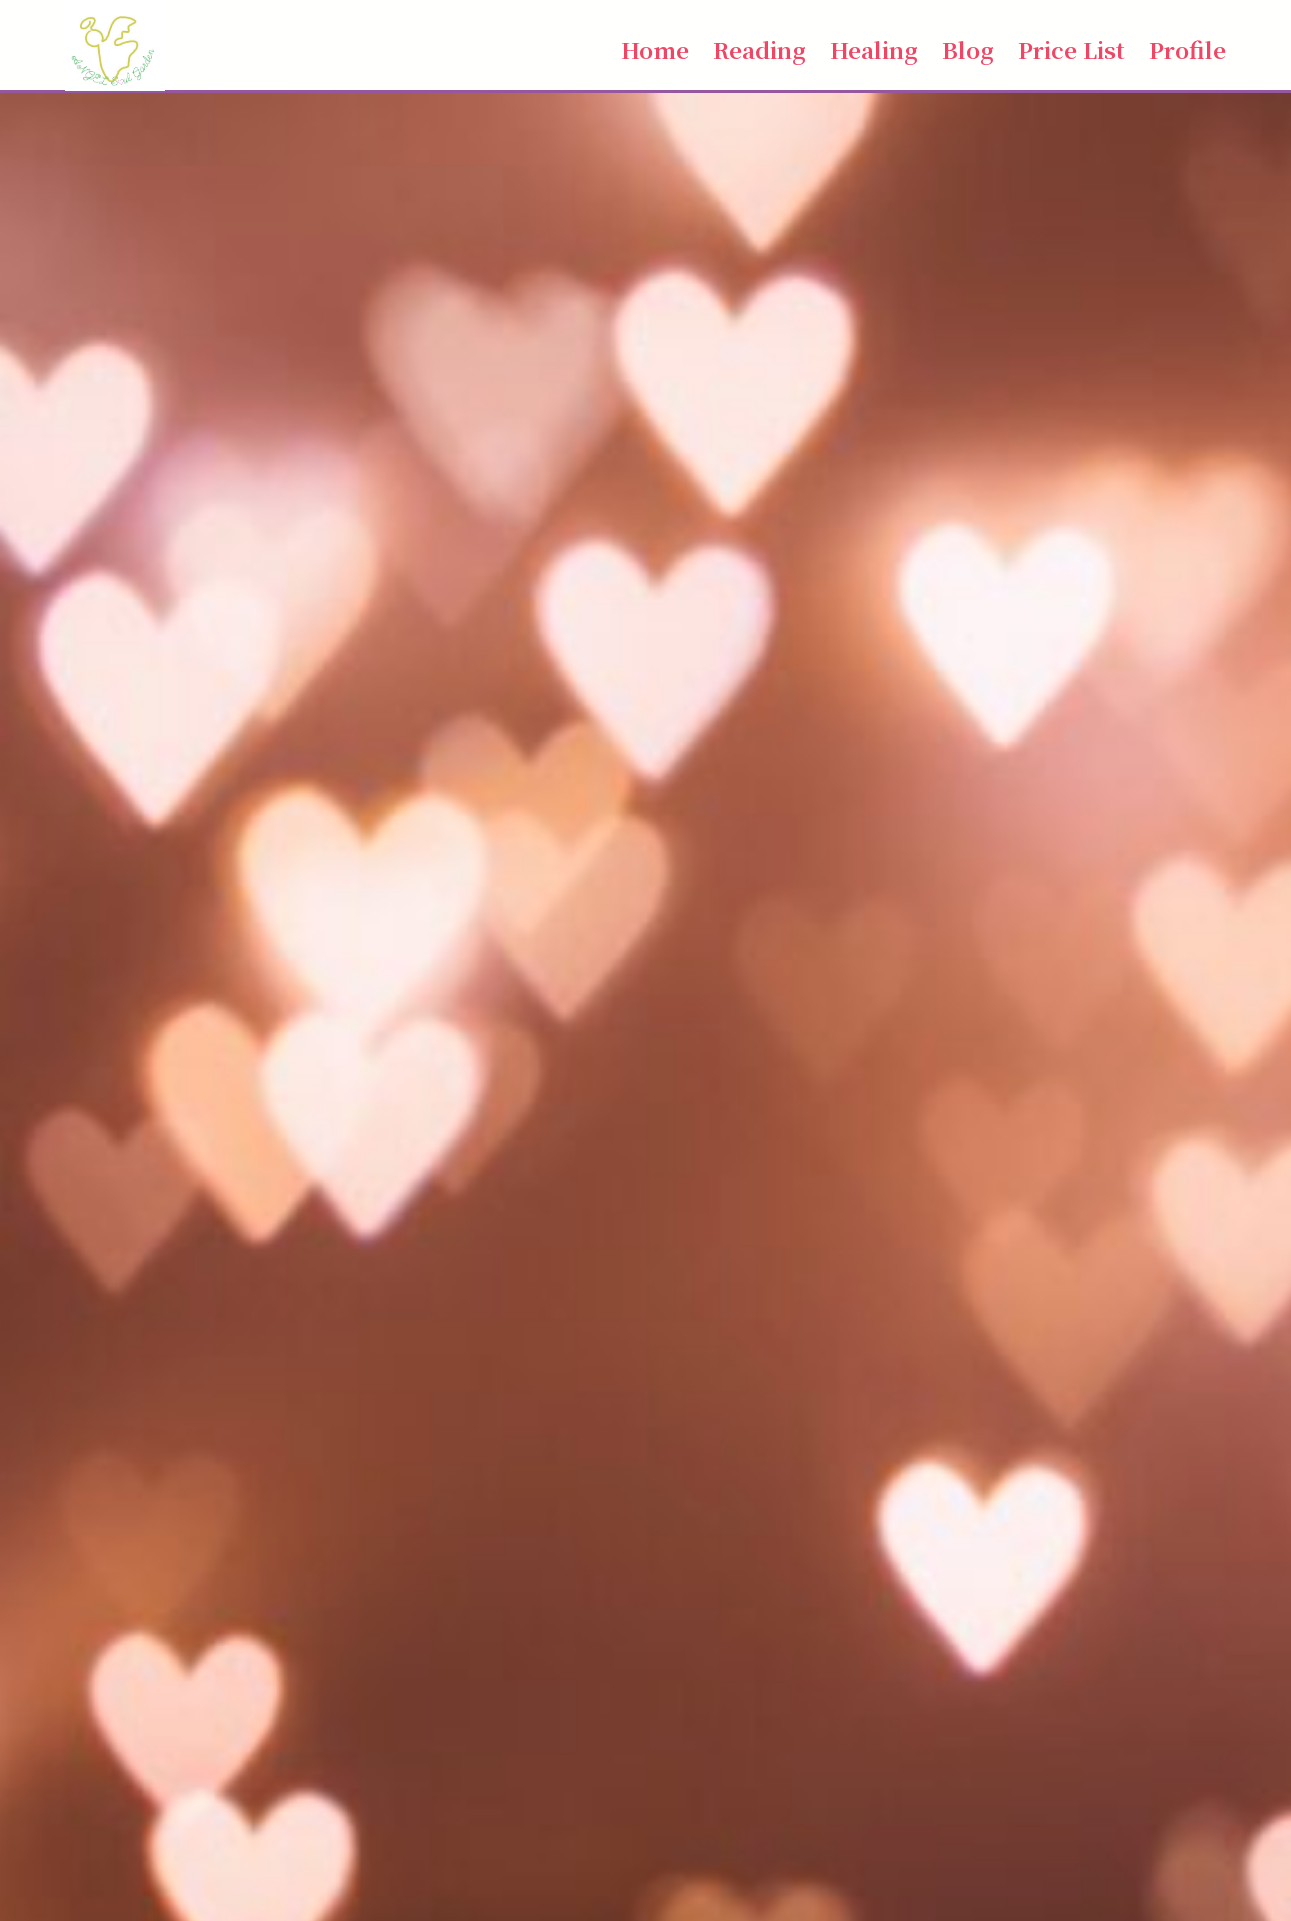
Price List (1071, 49)
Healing (874, 49)
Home (655, 49)
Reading (759, 49)
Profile (1187, 49)
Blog (968, 49)
